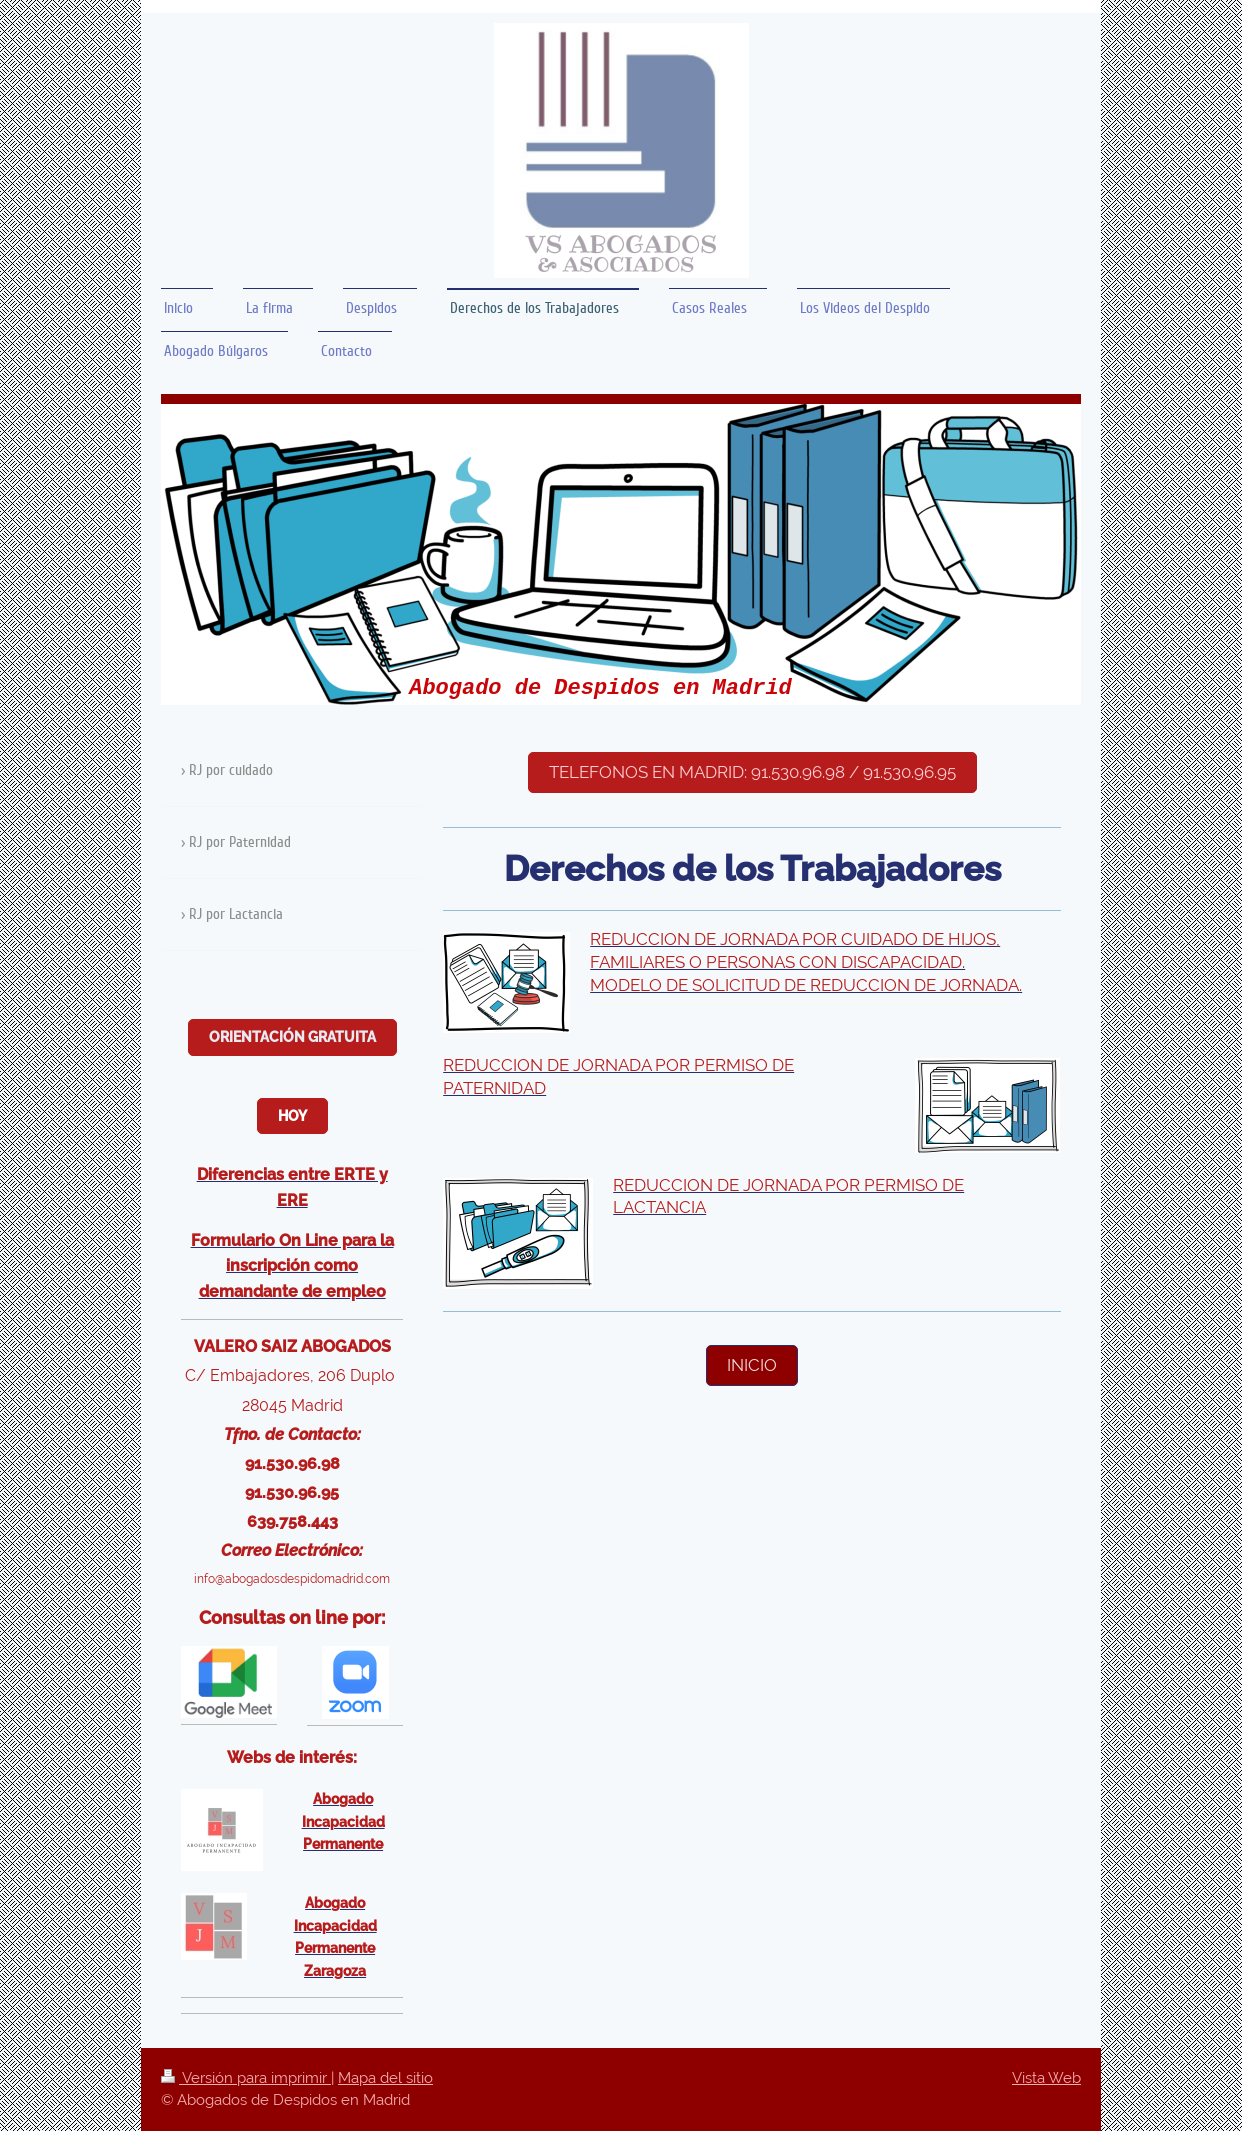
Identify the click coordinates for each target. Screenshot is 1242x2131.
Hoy (292, 1116)
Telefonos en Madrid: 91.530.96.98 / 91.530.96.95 (752, 772)
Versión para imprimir (246, 2078)
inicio (752, 1365)
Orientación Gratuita (292, 1037)
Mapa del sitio (385, 2078)
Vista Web (1046, 2078)
